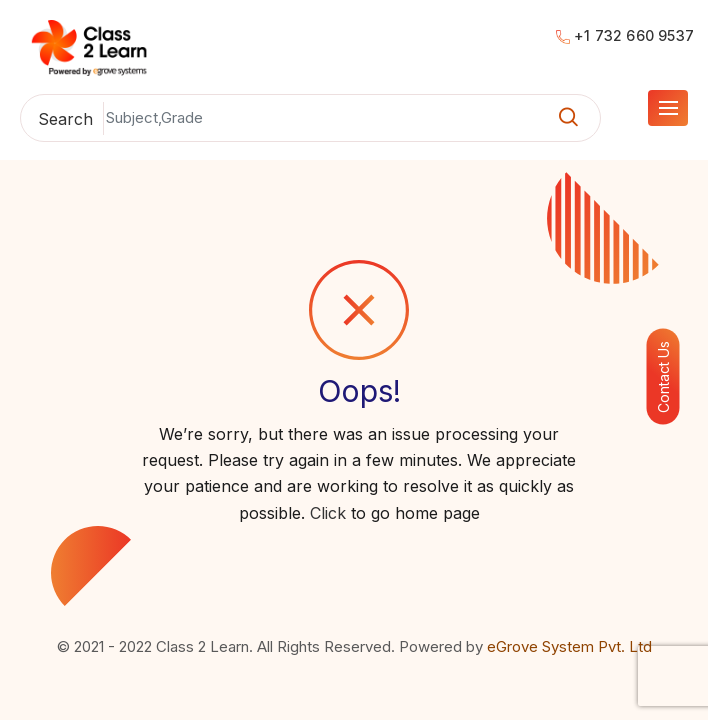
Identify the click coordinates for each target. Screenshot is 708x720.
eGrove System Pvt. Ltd (569, 646)
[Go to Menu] (668, 108)
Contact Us (663, 377)
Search (65, 119)
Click (328, 513)
